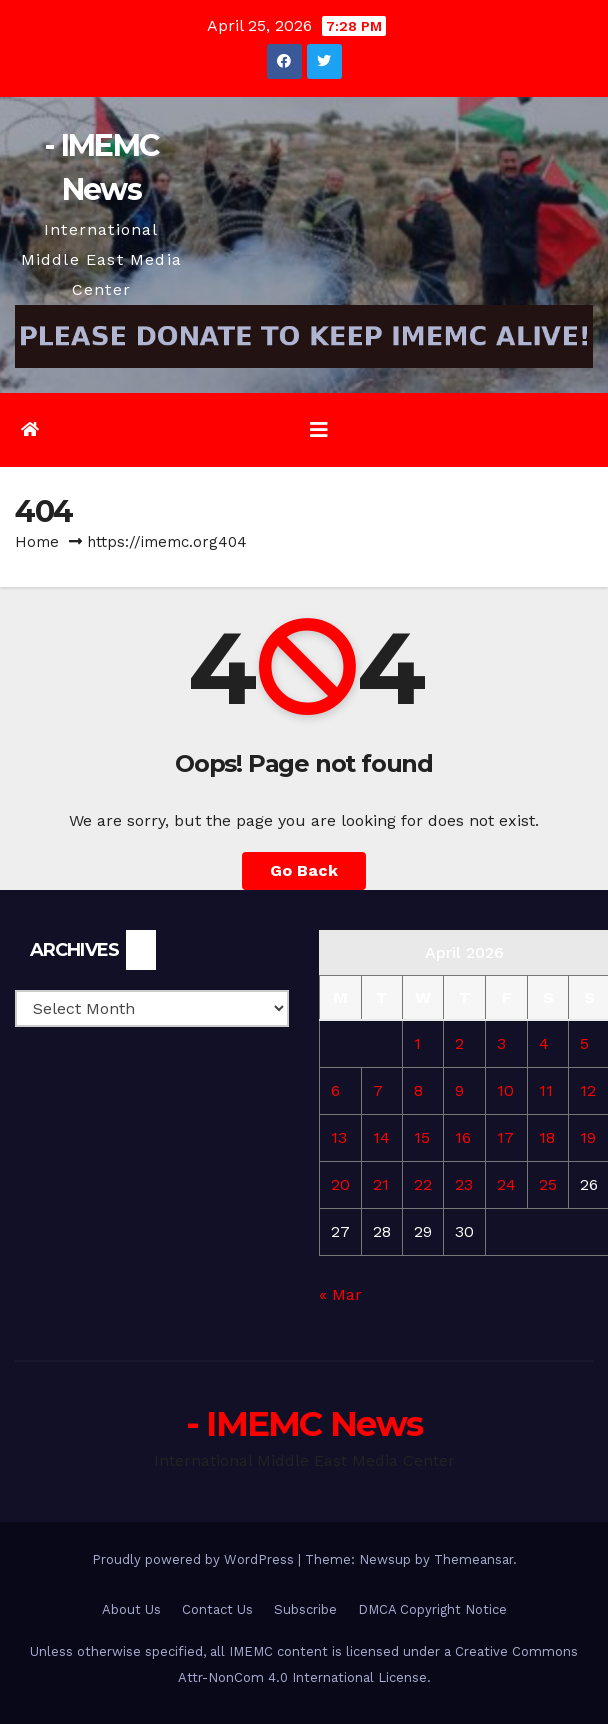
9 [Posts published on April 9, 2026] (459, 1090)
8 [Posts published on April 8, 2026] (418, 1090)
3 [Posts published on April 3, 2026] (501, 1043)
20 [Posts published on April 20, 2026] (340, 1184)
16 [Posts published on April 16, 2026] (463, 1137)
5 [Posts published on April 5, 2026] (584, 1043)
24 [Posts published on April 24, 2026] (506, 1184)
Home (37, 542)
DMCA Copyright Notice (432, 1609)
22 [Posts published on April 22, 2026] (423, 1184)
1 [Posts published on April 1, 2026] (417, 1043)
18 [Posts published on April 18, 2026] (547, 1137)
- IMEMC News (304, 1424)
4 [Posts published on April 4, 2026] (544, 1043)
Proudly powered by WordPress (195, 1559)
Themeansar (473, 1559)
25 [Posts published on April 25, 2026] (548, 1184)
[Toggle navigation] (319, 430)
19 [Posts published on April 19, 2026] (588, 1137)
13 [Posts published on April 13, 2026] (339, 1137)
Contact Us (217, 1609)
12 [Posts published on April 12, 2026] (588, 1090)
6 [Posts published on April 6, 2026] (335, 1090)
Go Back (304, 870)
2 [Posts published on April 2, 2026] (459, 1043)
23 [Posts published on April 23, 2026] (464, 1184)
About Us (131, 1609)
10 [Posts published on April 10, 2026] (505, 1090)
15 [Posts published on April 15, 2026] (422, 1137)
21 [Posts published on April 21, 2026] (381, 1184)
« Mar (340, 1294)
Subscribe (305, 1609)
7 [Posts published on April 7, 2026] (378, 1090)
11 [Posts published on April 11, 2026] (546, 1090)
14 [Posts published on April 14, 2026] (381, 1137)
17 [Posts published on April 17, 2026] (505, 1137)
